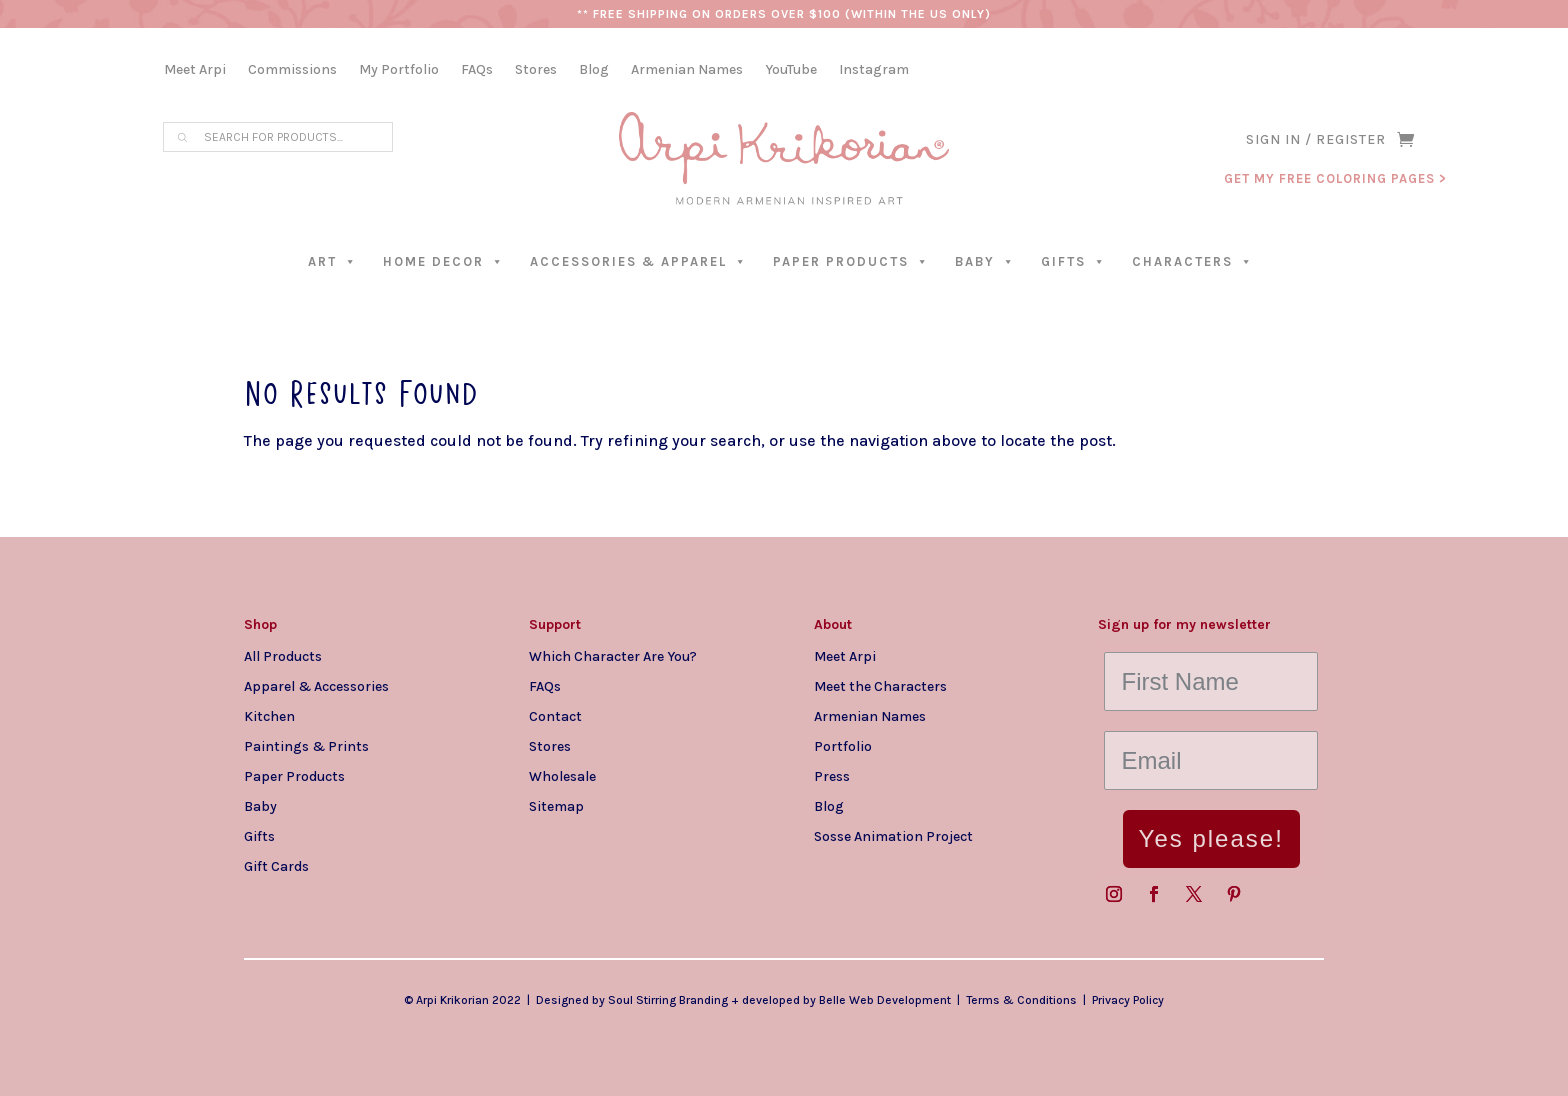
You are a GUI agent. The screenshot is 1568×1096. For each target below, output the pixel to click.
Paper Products (851, 261)
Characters (1193, 261)
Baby (985, 261)
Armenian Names (687, 70)
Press (832, 776)
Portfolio (843, 746)
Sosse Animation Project (893, 836)
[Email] (1210, 760)
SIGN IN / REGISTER (1316, 140)
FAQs (477, 70)
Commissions (292, 70)
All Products (283, 656)
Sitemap (556, 806)
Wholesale (562, 776)
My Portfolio (399, 70)
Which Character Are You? (613, 656)
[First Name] (1210, 681)
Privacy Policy (1128, 1000)
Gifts (1074, 261)
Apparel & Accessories (316, 686)
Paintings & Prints (306, 746)
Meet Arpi (195, 70)
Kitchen (269, 716)
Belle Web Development (885, 1000)
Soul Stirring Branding (668, 1000)
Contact (555, 716)
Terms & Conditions (1021, 1000)
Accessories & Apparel (639, 261)
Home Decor (444, 261)
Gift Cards (276, 866)
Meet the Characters (880, 686)
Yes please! (1211, 838)
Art (333, 261)
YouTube (791, 70)
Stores (536, 70)
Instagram (874, 70)
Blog (594, 70)
